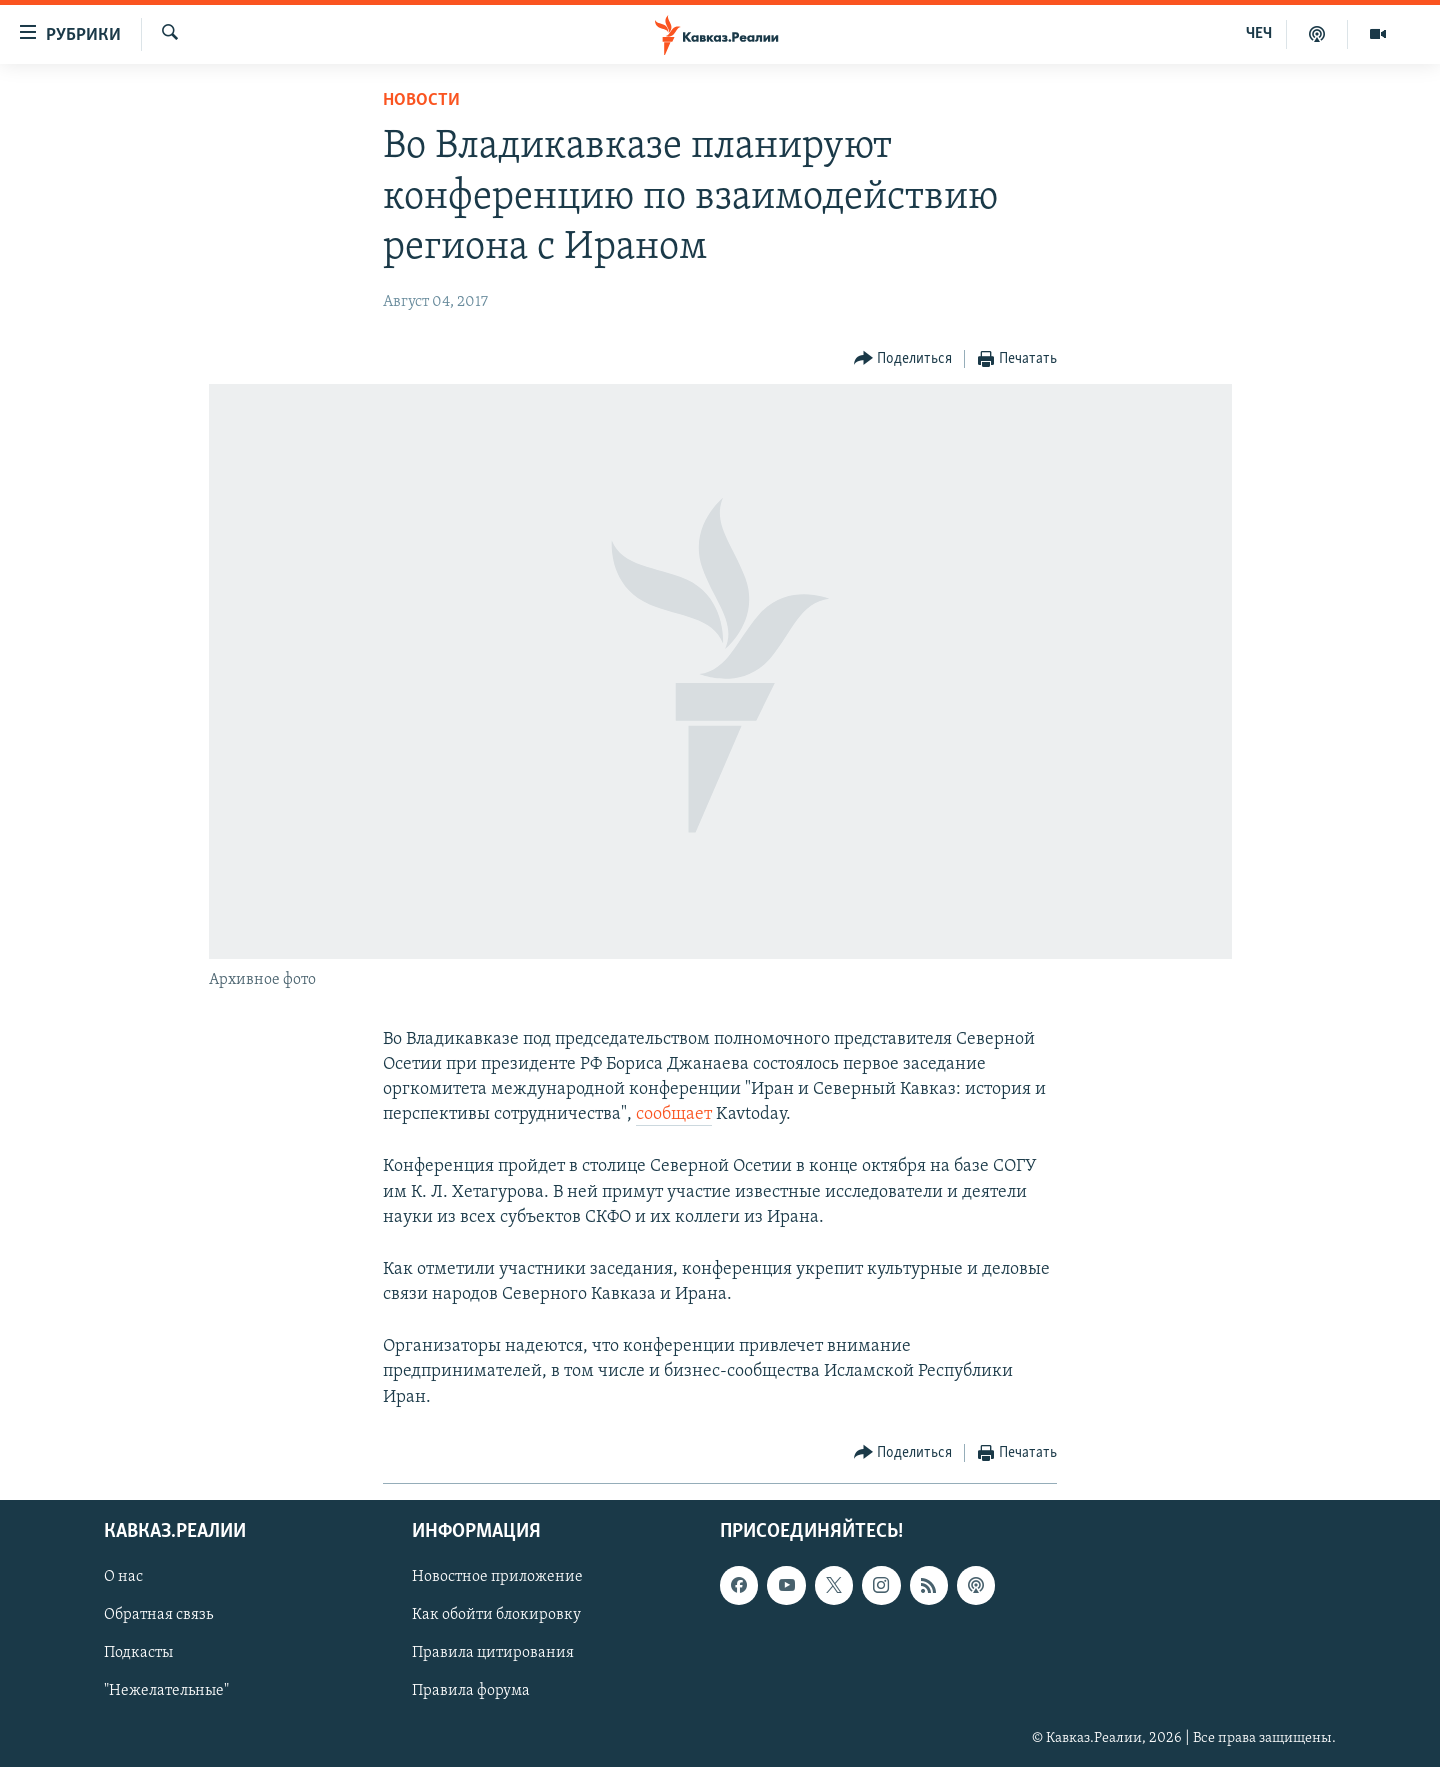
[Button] (903, 359)
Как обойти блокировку (496, 1615)
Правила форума (471, 1691)
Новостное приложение (497, 1577)
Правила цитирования (493, 1653)
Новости (421, 100)
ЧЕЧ (1259, 34)
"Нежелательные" (166, 1691)
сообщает (674, 1114)
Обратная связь (158, 1615)
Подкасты (138, 1653)
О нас (123, 1577)
